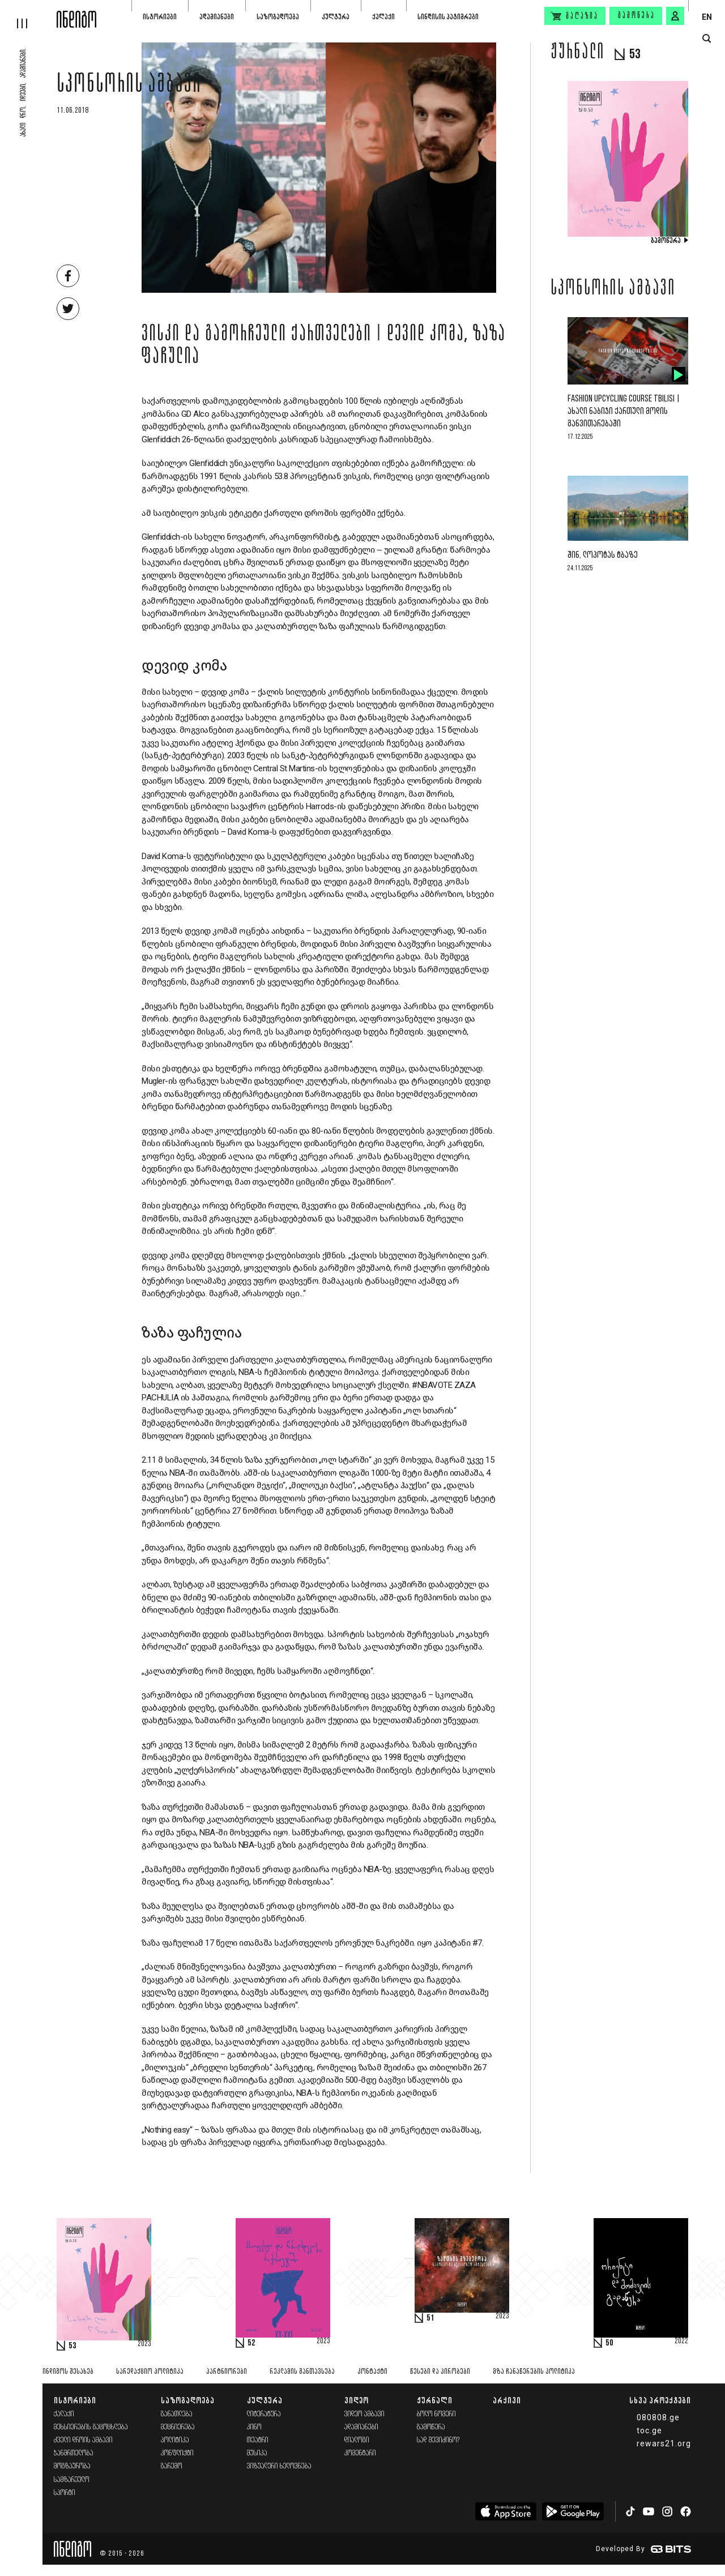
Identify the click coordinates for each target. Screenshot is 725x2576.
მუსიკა (257, 2453)
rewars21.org (664, 2443)
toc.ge (649, 2430)
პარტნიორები (226, 2372)
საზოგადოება (278, 17)
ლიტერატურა (264, 2414)
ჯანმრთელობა (73, 2453)
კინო (254, 2427)
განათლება (177, 2414)
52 (251, 2343)
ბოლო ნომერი (436, 2414)
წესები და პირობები (440, 2372)
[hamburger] (28, 14)
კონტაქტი (372, 2372)
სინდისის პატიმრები (448, 17)
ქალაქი (383, 17)
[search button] (706, 39)
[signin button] (675, 16)
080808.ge (658, 2417)
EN (707, 17)
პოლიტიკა (175, 2440)
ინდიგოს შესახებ (67, 2372)
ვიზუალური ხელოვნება (279, 2466)
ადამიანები (216, 17)
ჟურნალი (435, 2400)
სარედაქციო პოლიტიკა (150, 2372)
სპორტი (64, 2493)
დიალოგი (356, 2440)
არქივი (507, 2400)
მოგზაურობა (72, 2466)
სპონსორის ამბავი (129, 86)
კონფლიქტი (177, 2453)
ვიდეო (356, 2400)
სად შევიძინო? (438, 2440)
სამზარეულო (71, 2480)
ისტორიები (160, 17)
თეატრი (257, 2440)
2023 (144, 2344)
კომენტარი (360, 2453)
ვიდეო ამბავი (364, 2414)
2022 (681, 2342)
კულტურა (335, 17)
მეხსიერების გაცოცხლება (91, 2427)
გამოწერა (636, 15)
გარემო (171, 2466)
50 (609, 2343)
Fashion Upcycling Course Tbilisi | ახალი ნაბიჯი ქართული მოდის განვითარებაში (624, 411)
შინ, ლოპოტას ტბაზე (603, 555)
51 (430, 2318)
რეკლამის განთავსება (302, 2372)
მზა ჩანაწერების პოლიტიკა (534, 2372)
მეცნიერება (178, 2427)
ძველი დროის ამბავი (83, 2440)
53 (72, 2346)
